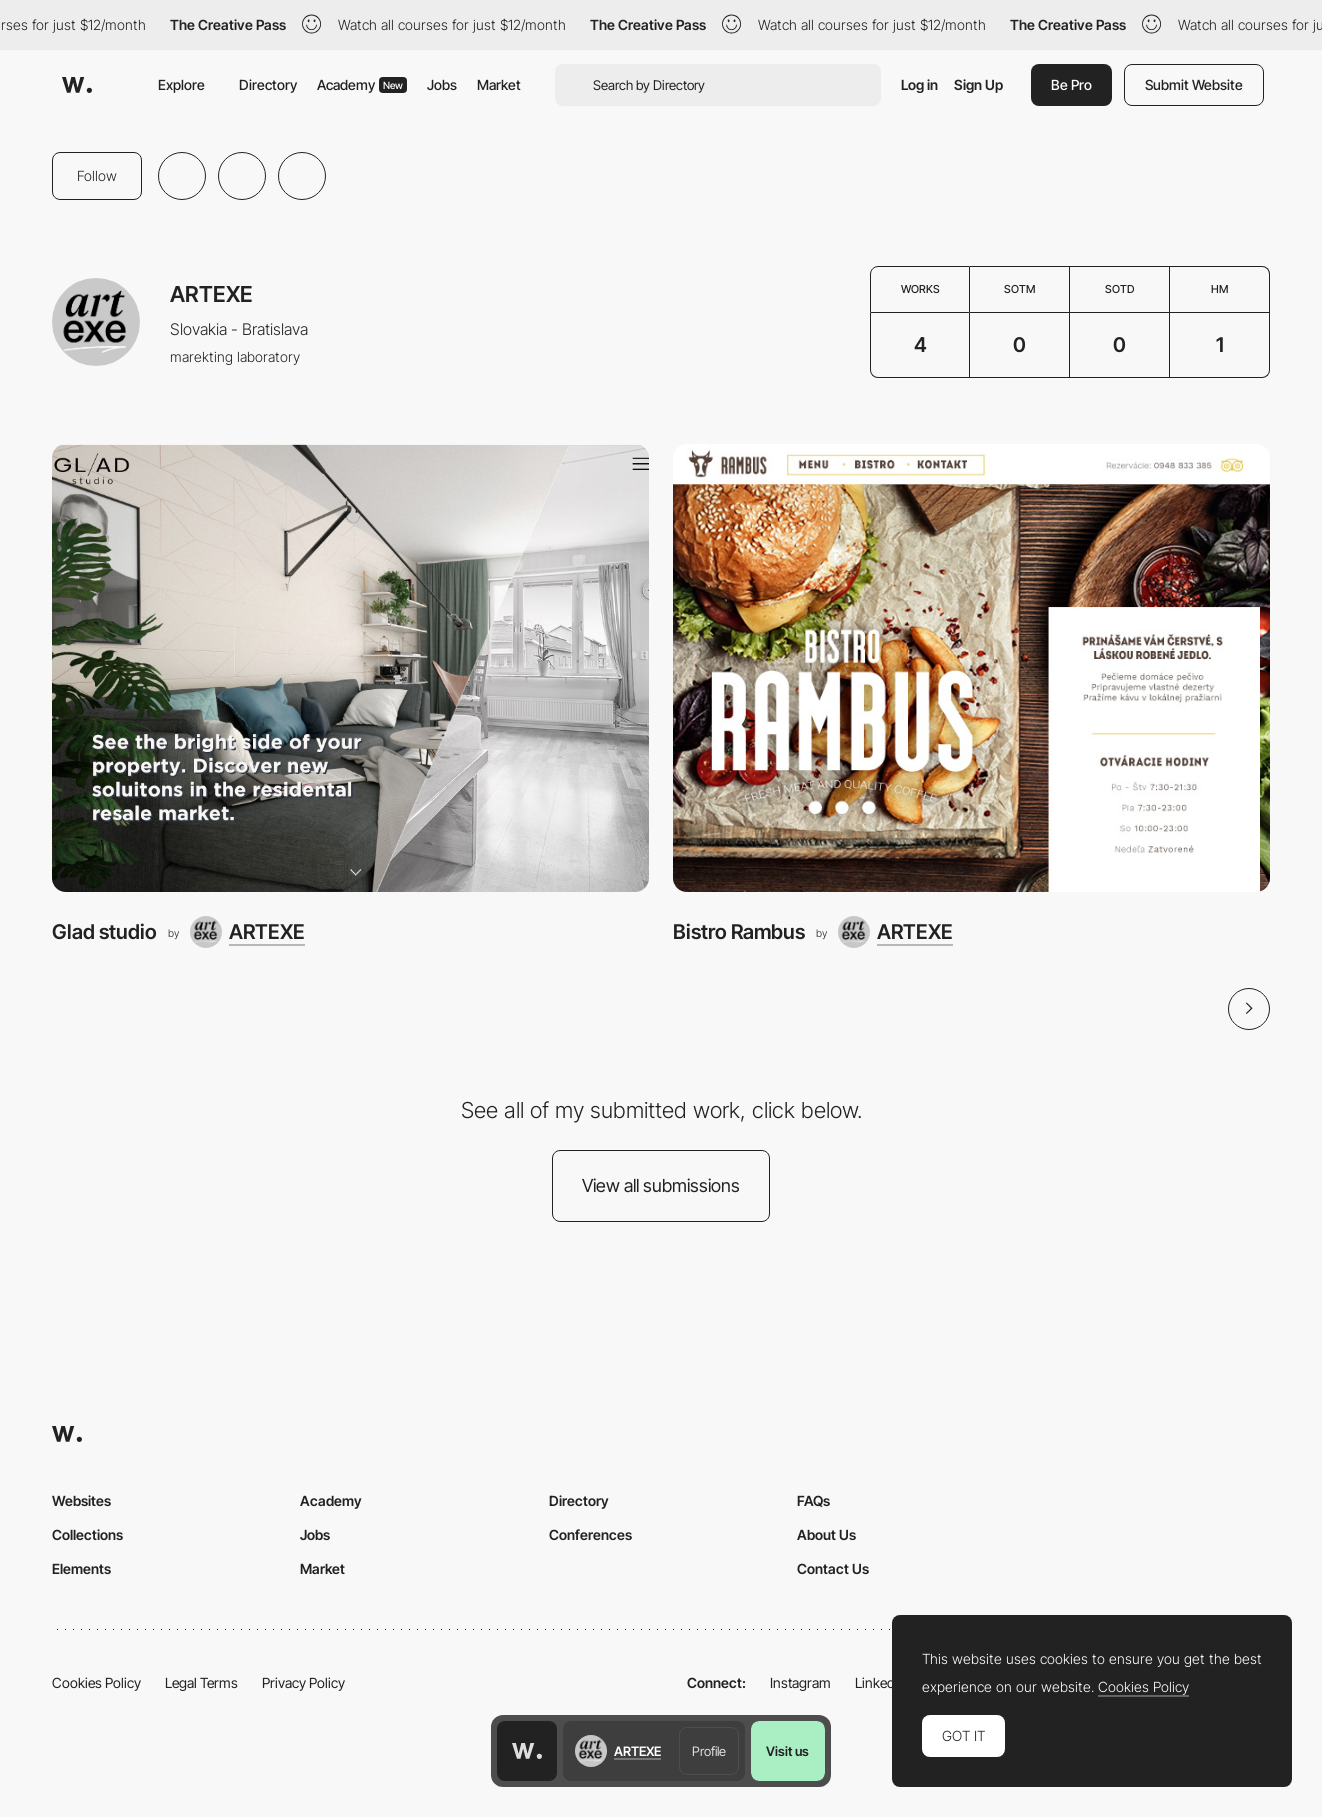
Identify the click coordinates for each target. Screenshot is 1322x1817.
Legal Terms (201, 1682)
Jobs (442, 84)
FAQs (813, 1500)
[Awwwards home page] (527, 1751)
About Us (826, 1534)
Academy (362, 84)
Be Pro (1071, 84)
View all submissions (661, 1185)
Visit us (787, 1751)
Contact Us (833, 1568)
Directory (268, 84)
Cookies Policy (96, 1682)
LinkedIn (880, 1682)
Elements (81, 1568)
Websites (81, 1500)
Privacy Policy (303, 1682)
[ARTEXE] (247, 932)
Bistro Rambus (739, 931)
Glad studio (104, 931)
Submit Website (1194, 84)
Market (499, 84)
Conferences (590, 1534)
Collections (87, 1534)
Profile (709, 1751)
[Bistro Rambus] (971, 668)
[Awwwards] (77, 85)
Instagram (800, 1682)
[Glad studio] (350, 668)
